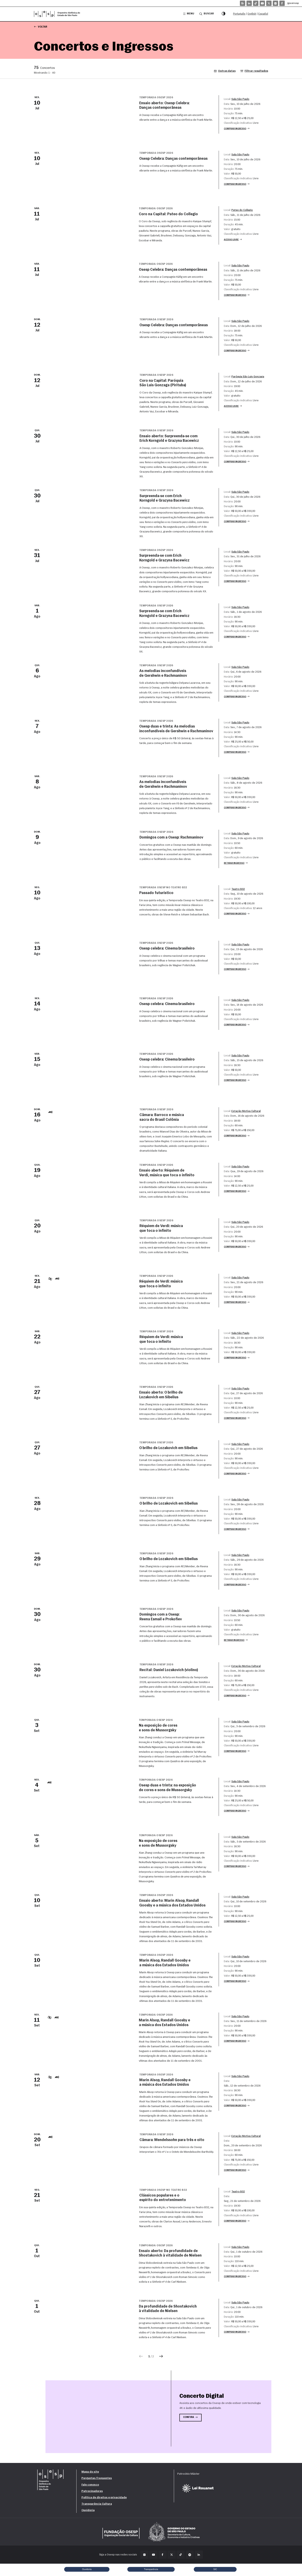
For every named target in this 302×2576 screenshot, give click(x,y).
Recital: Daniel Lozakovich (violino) (168, 1671)
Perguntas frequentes (96, 2479)
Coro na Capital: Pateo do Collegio (168, 215)
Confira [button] (191, 2418)
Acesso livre (233, 240)
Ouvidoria (88, 2511)
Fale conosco (90, 2485)
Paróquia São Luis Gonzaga (247, 377)
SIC (215, 2570)
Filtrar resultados (253, 71)
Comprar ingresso (238, 129)
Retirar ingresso (236, 864)
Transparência (151, 2570)
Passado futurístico (156, 893)
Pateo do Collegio (242, 210)
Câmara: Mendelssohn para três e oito (171, 2140)
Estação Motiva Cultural (246, 1111)
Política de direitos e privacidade (104, 2498)
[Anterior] (140, 2357)
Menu (187, 14)
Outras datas (222, 71)
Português (239, 14)
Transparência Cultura (96, 2504)
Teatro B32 (238, 889)
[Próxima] (161, 2357)
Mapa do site (90, 2472)
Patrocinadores (92, 2492)
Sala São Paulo (240, 99)
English (252, 14)
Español (263, 14)
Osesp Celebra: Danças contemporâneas (173, 159)
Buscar (206, 13)
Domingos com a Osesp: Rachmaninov (171, 838)
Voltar (41, 27)
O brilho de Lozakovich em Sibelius (168, 1449)
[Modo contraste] (223, 14)
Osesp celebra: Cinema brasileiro (167, 949)
